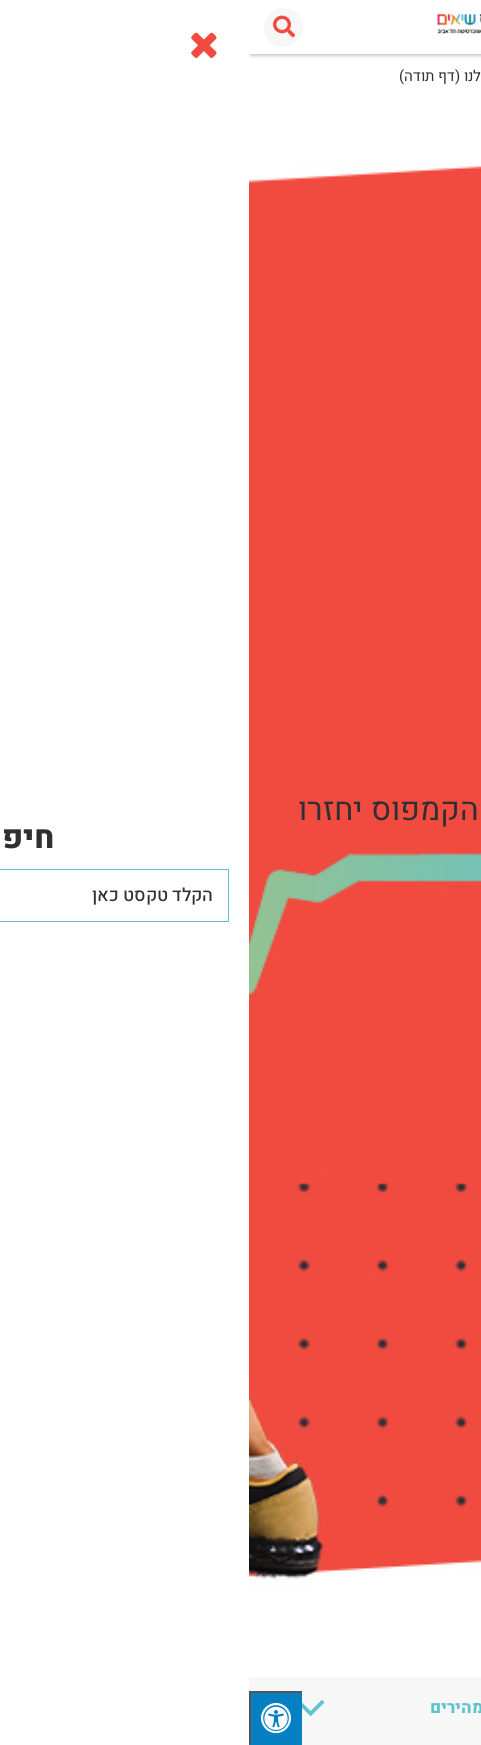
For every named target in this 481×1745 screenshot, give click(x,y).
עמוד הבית (433, 76)
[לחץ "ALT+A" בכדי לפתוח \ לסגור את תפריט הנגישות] (26, 1718)
